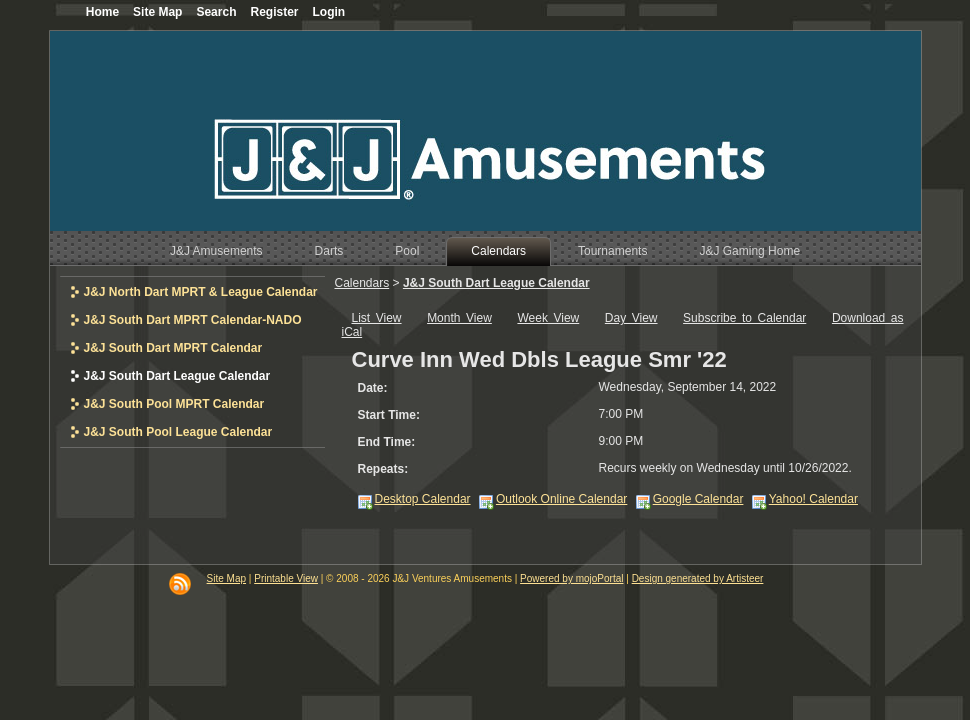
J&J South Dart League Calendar (496, 283)
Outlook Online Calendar (561, 499)
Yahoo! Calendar (813, 499)
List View (377, 318)
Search (216, 12)
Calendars (498, 251)
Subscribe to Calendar (744, 318)
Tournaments (612, 251)
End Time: (387, 442)
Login (329, 12)
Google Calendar (698, 499)
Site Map (226, 578)
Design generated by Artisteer (698, 578)
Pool (407, 251)
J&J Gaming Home (749, 251)
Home (102, 12)
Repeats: (383, 469)
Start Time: (389, 415)
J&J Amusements (216, 251)
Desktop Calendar (423, 499)
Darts (329, 251)
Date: (373, 388)
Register (274, 12)
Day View (631, 318)
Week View (548, 318)
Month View (459, 318)
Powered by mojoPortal (571, 578)
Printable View (286, 578)
